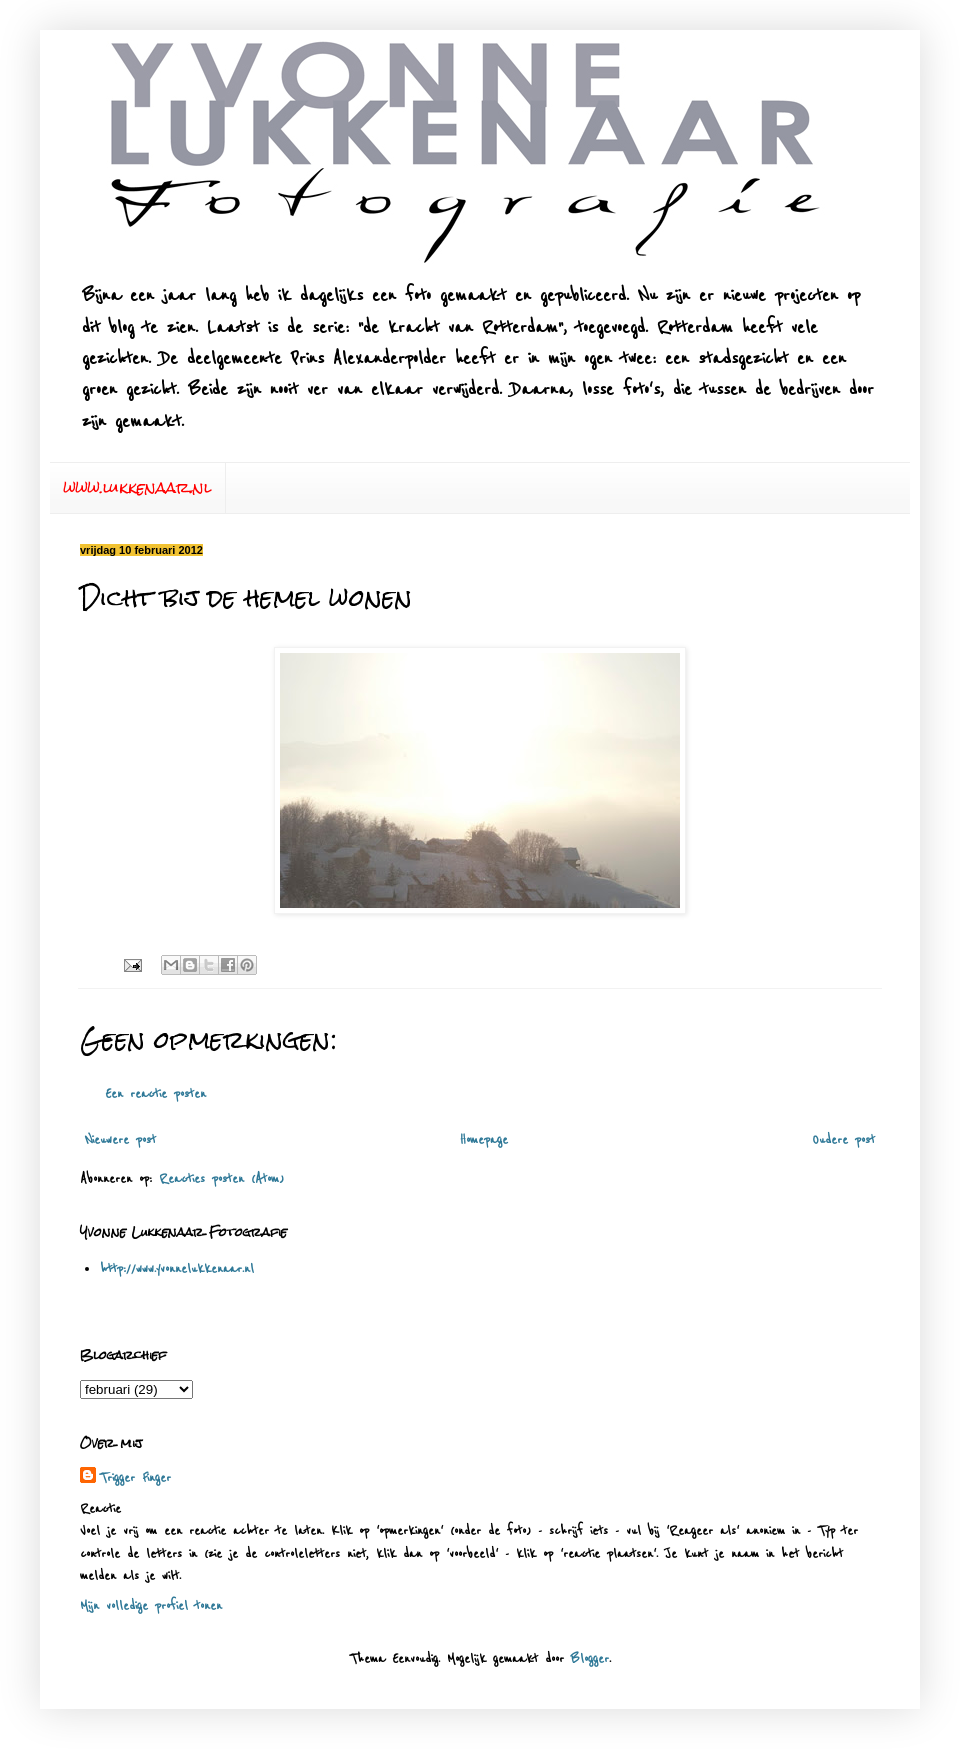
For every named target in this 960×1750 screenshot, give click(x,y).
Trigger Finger (135, 1478)
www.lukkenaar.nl (137, 487)
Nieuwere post (120, 1140)
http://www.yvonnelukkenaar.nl (177, 1269)
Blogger (590, 1659)
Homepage (484, 1140)
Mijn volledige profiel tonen (151, 1606)
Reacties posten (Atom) (221, 1179)
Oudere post (843, 1140)
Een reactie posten (155, 1094)
